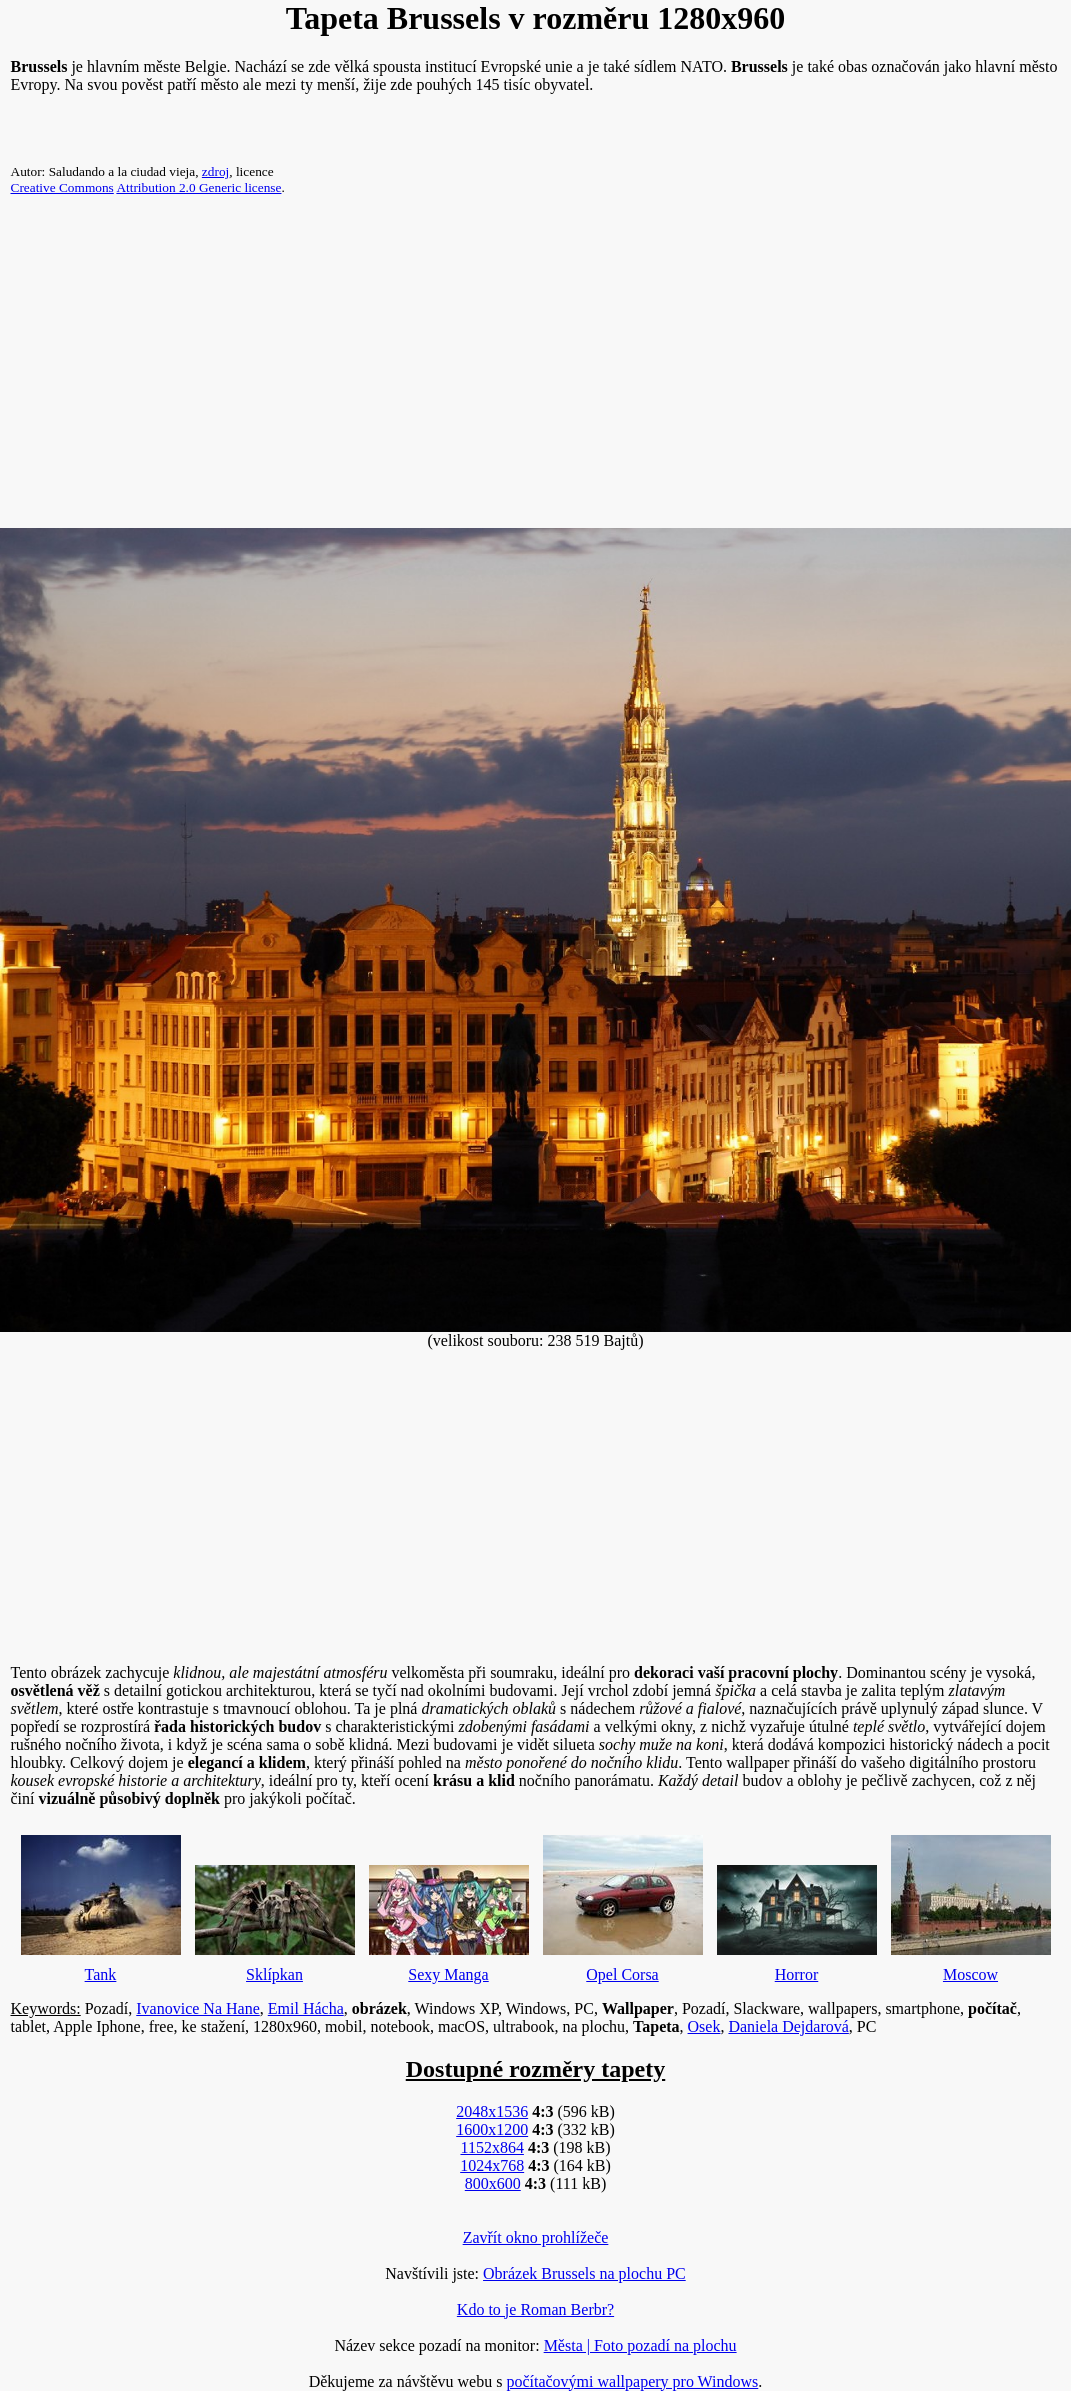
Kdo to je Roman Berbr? (535, 2309)
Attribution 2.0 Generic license (198, 187)
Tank (101, 1904)
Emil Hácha (306, 2008)
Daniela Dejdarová (788, 2026)
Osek (704, 2026)
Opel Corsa (623, 1904)
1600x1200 (492, 2129)
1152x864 (491, 2147)
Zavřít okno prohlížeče (536, 2237)
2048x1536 (492, 2111)
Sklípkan (275, 1919)
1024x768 (492, 2165)
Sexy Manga (449, 1919)
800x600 (493, 2183)
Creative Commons (62, 187)
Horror (797, 1919)
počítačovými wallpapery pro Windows (632, 2381)
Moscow (971, 1904)
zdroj (215, 171)
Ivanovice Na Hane (198, 2008)
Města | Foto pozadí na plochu (640, 2345)
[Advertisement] (535, 370)
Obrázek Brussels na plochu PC (584, 2273)
